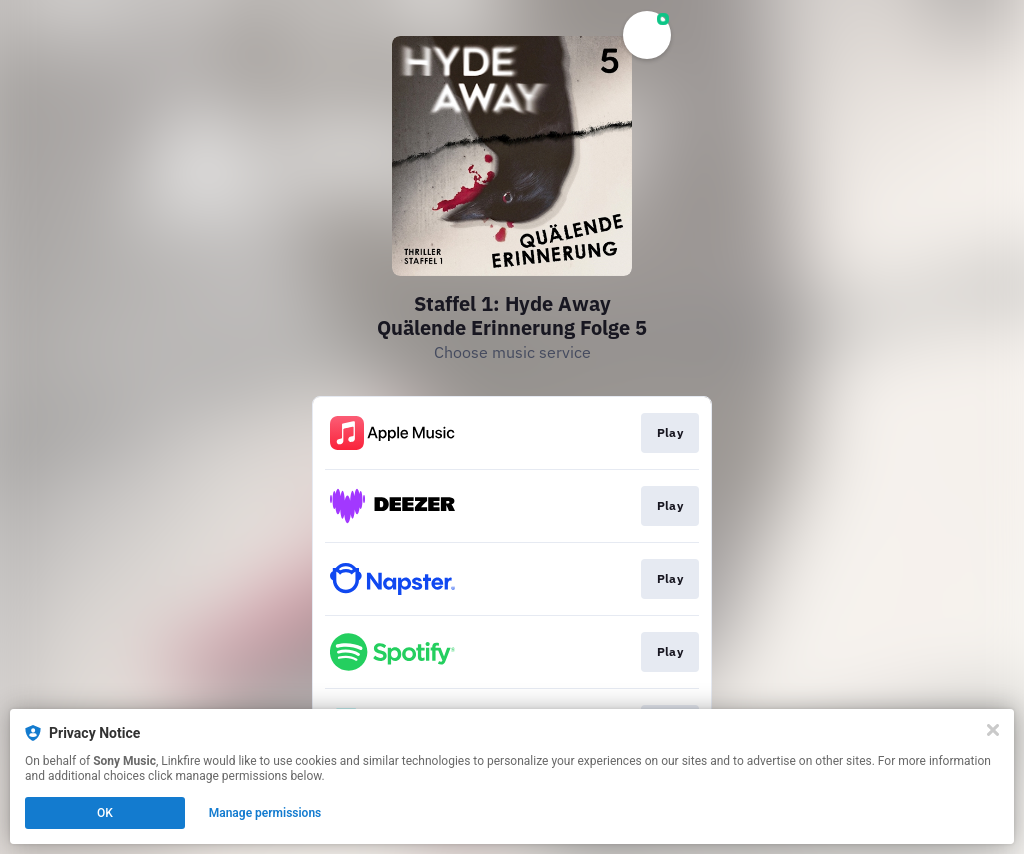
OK (105, 813)
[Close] (993, 730)
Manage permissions (265, 813)
